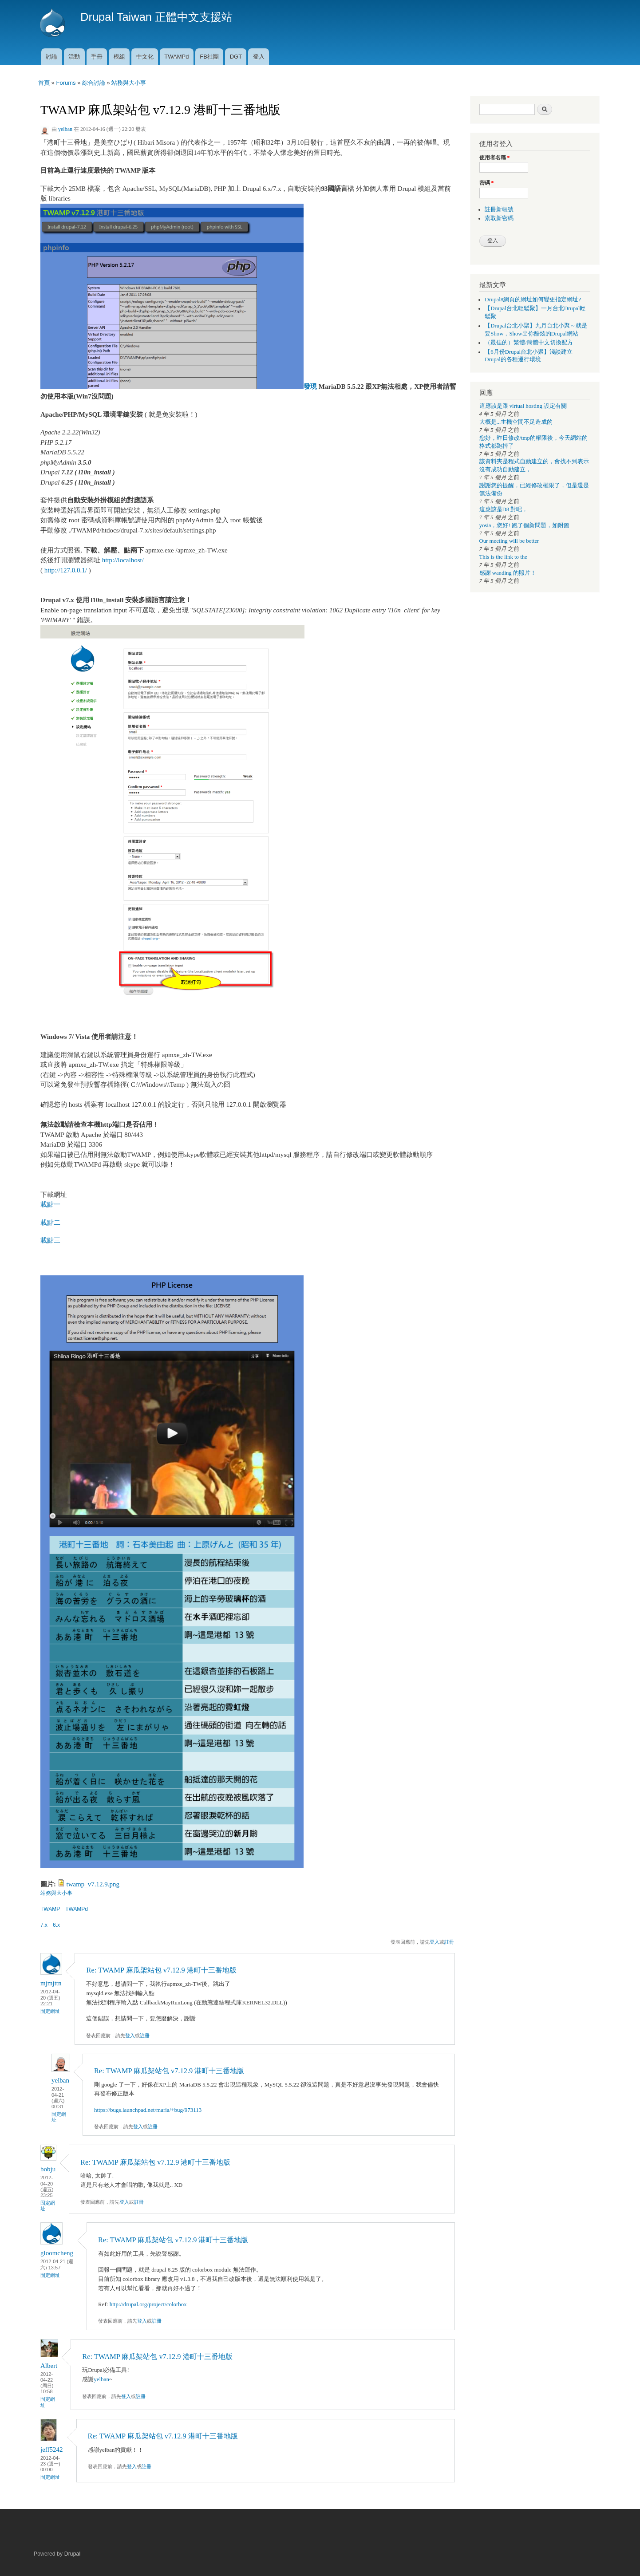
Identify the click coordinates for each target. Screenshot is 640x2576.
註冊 (449, 1942)
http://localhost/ (123, 560)
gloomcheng (56, 2252)
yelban (65, 129)
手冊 (97, 56)
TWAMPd (176, 56)
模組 (119, 56)
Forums (65, 82)
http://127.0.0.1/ (65, 570)
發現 (310, 386)
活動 (74, 56)
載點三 (50, 1240)
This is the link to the (503, 557)
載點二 (50, 1222)
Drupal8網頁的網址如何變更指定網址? (533, 299)
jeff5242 (51, 2449)
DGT (236, 56)
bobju (47, 2169)
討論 (51, 56)
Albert (48, 2365)
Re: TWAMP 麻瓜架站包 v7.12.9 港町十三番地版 (161, 1970)
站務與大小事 (128, 82)
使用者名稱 (494, 157)
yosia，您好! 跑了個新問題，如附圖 (524, 525)
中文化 (145, 56)
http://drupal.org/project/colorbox (148, 2304)
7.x (43, 1925)
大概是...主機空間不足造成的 (516, 422)
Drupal (72, 2554)
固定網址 (50, 2011)
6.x (56, 1925)
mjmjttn (50, 1983)
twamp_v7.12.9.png (93, 1884)
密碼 (486, 183)
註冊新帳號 (499, 209)
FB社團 (209, 56)
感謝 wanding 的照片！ (507, 573)
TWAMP (50, 1909)
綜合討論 (93, 82)
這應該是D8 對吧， (503, 509)
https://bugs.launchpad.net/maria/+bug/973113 (147, 2110)
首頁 (44, 82)
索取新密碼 (499, 218)
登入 (259, 56)
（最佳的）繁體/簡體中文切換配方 (529, 342)
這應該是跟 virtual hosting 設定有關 (523, 406)
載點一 (50, 1204)
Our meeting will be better (509, 541)
